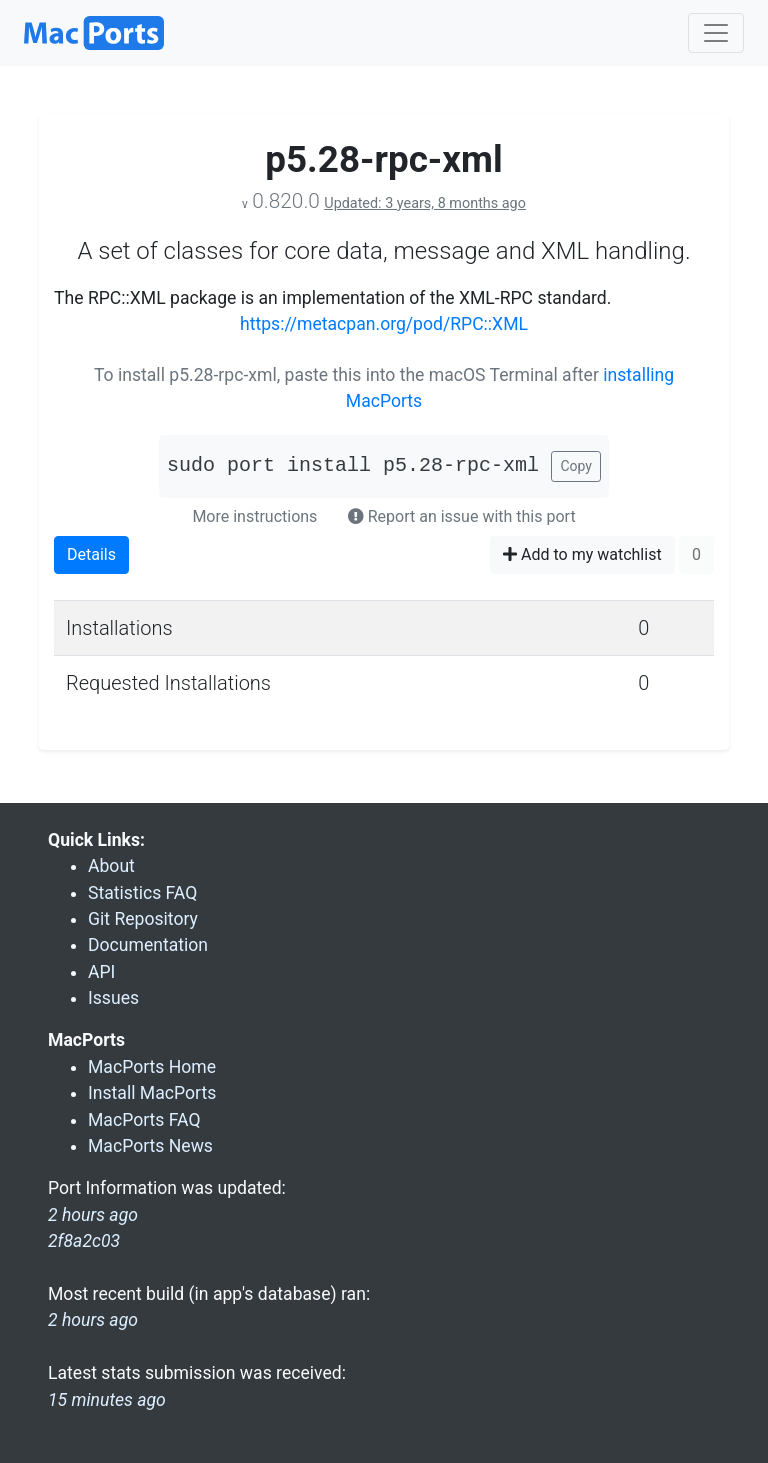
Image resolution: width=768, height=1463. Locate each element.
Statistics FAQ (142, 893)
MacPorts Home (152, 1067)
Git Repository (143, 919)
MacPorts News (150, 1146)
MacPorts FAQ (144, 1120)
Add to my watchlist (582, 554)
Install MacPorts (152, 1093)
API (101, 972)
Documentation (148, 945)
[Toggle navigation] (716, 33)
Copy (576, 466)
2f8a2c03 (84, 1241)
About (111, 866)
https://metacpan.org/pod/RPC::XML (384, 324)
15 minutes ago (107, 1400)
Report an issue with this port (462, 516)
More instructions (254, 516)
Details (91, 554)
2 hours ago (93, 1320)
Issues (113, 998)
